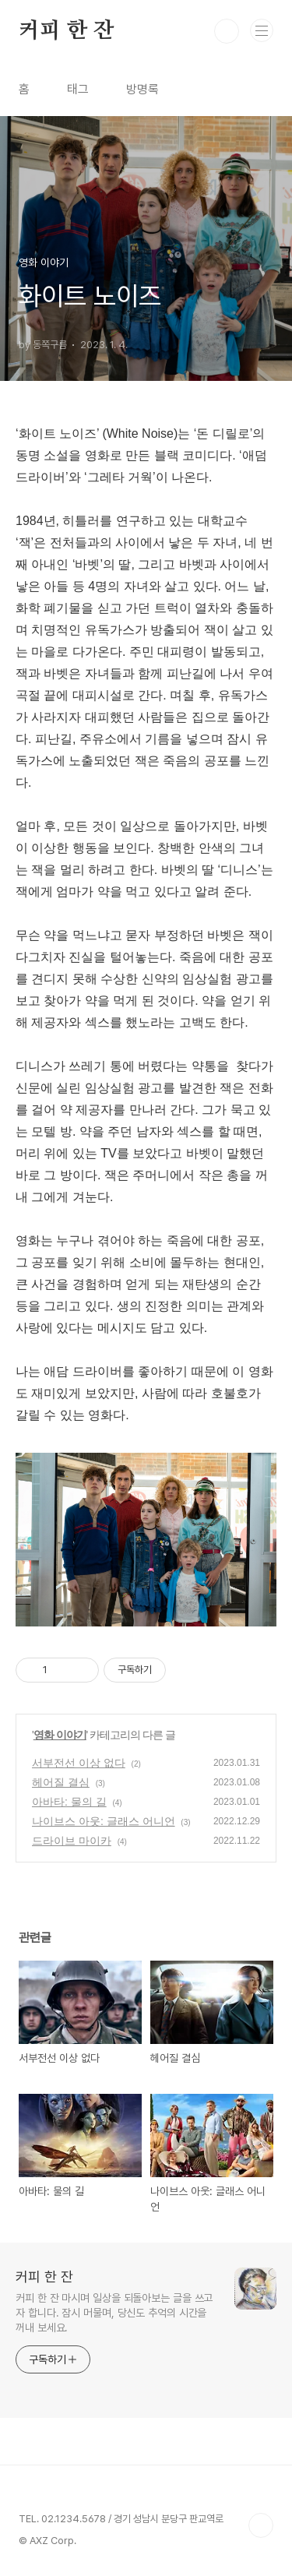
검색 (226, 31)
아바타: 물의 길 (69, 1801)
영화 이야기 (59, 1734)
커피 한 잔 (66, 31)
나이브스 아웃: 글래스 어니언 (103, 1821)
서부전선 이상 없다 (78, 1763)
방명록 (142, 89)
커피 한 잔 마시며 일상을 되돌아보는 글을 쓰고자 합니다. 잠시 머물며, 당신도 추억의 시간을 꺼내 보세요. (114, 2313)
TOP (260, 2525)
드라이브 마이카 (71, 1840)
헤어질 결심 (61, 1782)
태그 (78, 89)
